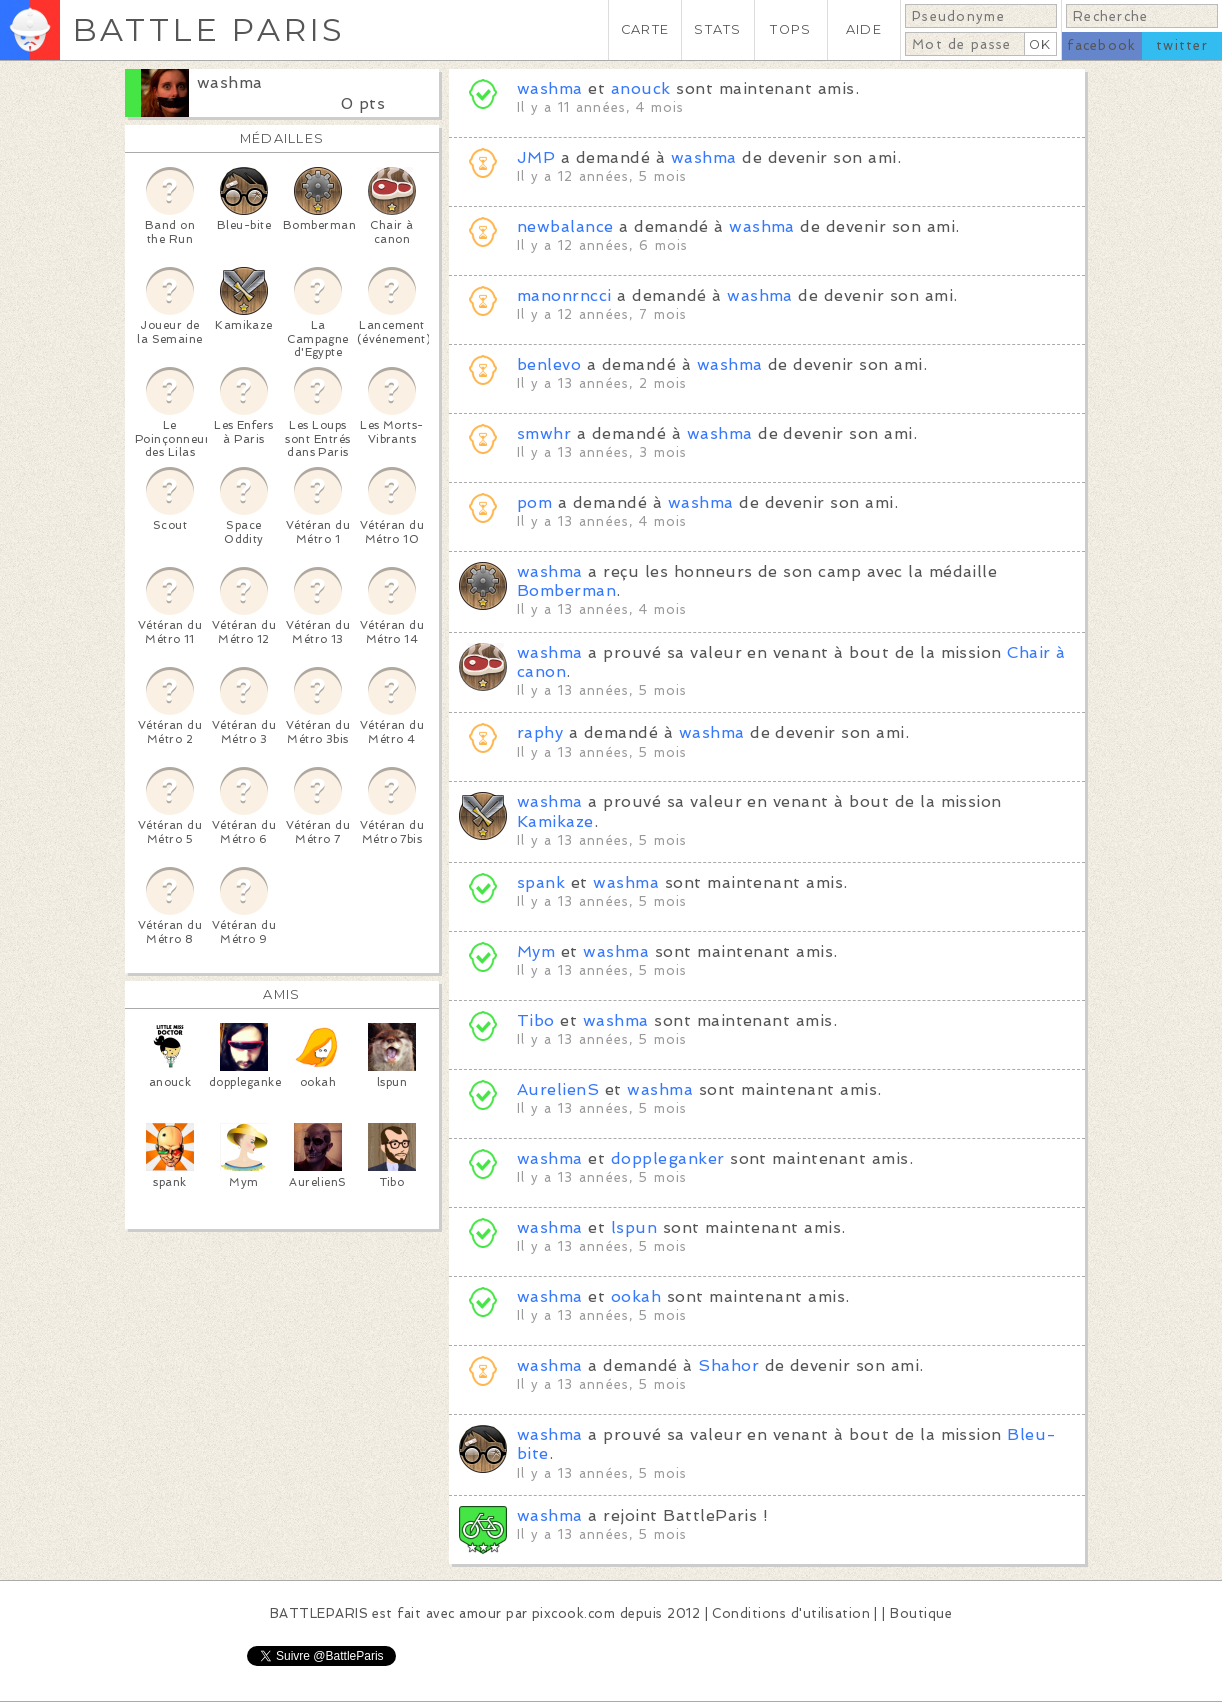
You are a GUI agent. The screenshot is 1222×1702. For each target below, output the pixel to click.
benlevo (549, 364)
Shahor (728, 1365)
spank (541, 882)
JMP (536, 157)
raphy (540, 732)
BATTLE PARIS (208, 29)
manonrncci (564, 295)
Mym (536, 951)
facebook (1101, 45)
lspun (634, 1227)
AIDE (864, 29)
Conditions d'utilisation (791, 1613)
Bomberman (566, 590)
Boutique (921, 1613)
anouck (641, 88)
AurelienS (558, 1089)
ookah (636, 1296)
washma (230, 82)
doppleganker (668, 1158)
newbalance (565, 226)
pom (534, 502)
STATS (717, 29)
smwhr (544, 433)
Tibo (536, 1020)
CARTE (645, 29)
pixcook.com (573, 1613)
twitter (1182, 45)
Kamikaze (555, 821)
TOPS (790, 29)
